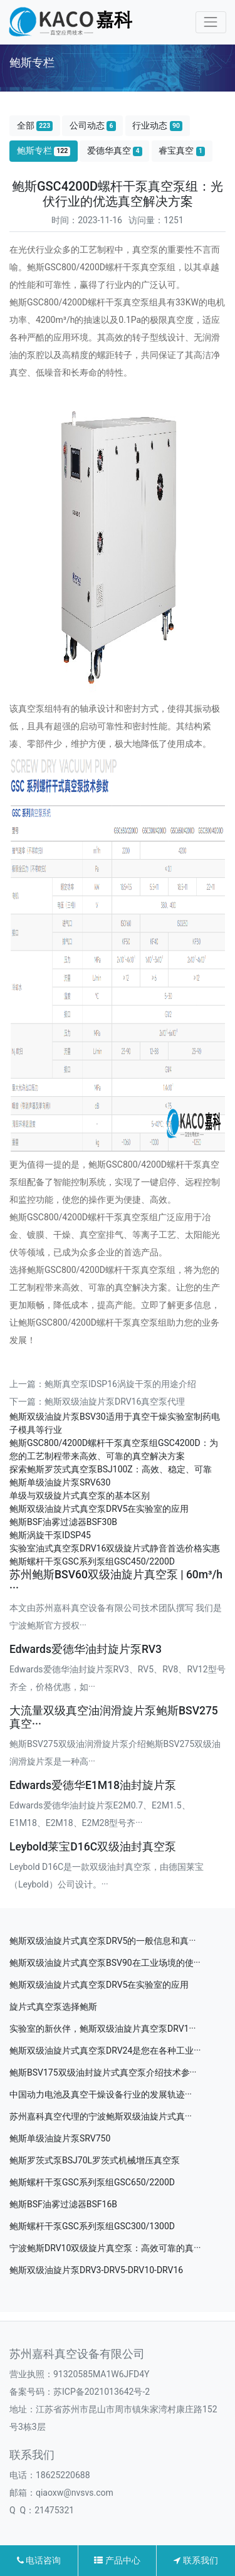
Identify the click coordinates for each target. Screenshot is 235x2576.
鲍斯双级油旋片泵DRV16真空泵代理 (114, 1401)
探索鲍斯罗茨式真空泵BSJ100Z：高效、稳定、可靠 (110, 1469)
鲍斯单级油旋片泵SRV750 (59, 2138)
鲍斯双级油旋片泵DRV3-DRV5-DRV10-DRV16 (96, 2270)
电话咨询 (39, 2560)
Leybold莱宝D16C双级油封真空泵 (92, 1846)
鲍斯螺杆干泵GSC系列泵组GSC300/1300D (92, 2226)
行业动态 (157, 125)
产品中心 (117, 2560)
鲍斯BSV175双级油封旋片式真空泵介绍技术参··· (103, 2072)
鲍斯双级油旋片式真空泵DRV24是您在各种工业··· (105, 2050)
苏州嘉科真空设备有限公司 (77, 2354)
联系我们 (195, 2560)
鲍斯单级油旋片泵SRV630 (59, 1482)
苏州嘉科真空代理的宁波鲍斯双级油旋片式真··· (100, 2116)
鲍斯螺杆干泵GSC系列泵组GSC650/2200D (92, 2182)
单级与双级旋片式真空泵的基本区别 (79, 1496)
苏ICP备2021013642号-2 (101, 2392)
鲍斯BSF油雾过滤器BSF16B (63, 2204)
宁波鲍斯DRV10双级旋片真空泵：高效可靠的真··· (105, 2248)
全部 (35, 125)
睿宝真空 (182, 150)
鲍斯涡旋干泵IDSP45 (50, 1535)
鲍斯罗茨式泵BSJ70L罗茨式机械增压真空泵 (94, 2160)
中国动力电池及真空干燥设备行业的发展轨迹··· (100, 2094)
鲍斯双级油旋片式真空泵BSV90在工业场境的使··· (105, 1963)
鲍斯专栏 (44, 150)
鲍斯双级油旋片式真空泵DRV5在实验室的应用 (99, 1509)
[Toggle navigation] (211, 22)
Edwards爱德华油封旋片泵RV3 (85, 1649)
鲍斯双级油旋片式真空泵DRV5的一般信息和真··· (102, 1941)
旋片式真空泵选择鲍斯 (53, 2007)
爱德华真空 (114, 150)
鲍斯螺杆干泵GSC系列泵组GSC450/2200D (92, 1561)
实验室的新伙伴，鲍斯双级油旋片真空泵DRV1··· (102, 2029)
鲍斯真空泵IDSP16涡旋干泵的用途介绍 (120, 1384)
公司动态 (93, 125)
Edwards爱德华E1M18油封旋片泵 (92, 1785)
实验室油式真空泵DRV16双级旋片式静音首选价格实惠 (114, 1548)
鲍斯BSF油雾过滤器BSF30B (63, 1522)
